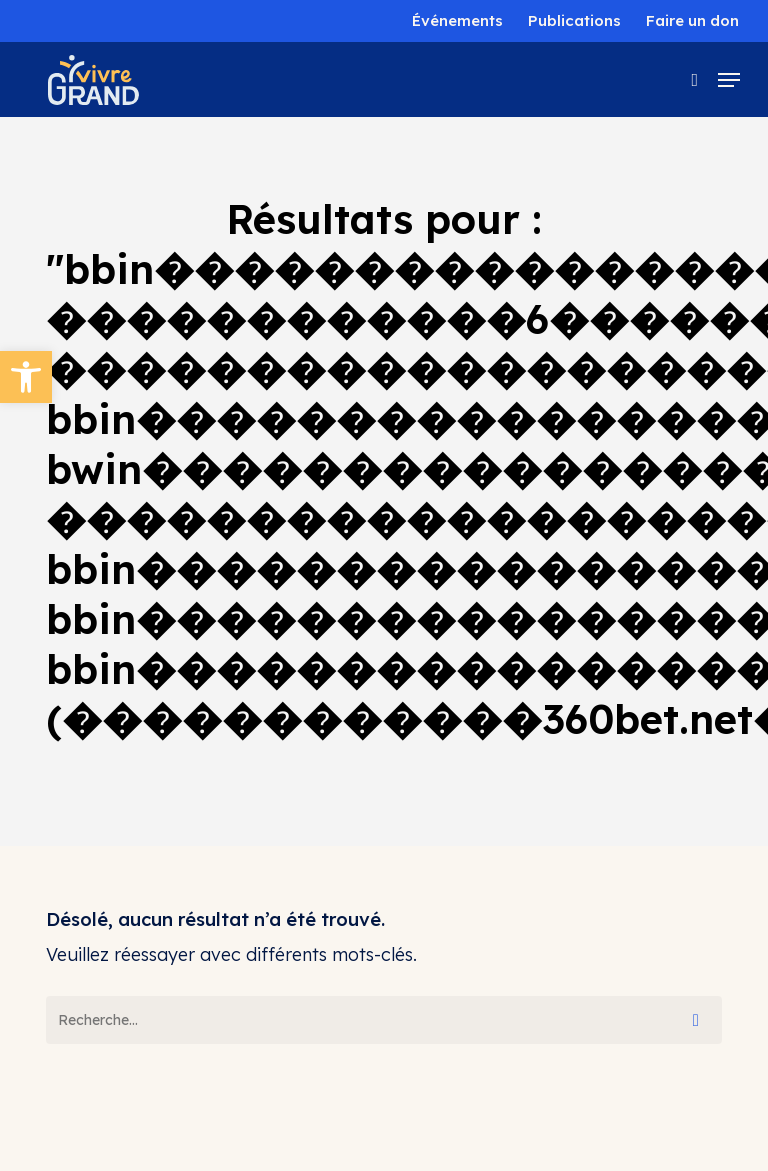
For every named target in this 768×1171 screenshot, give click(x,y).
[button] (26, 377)
